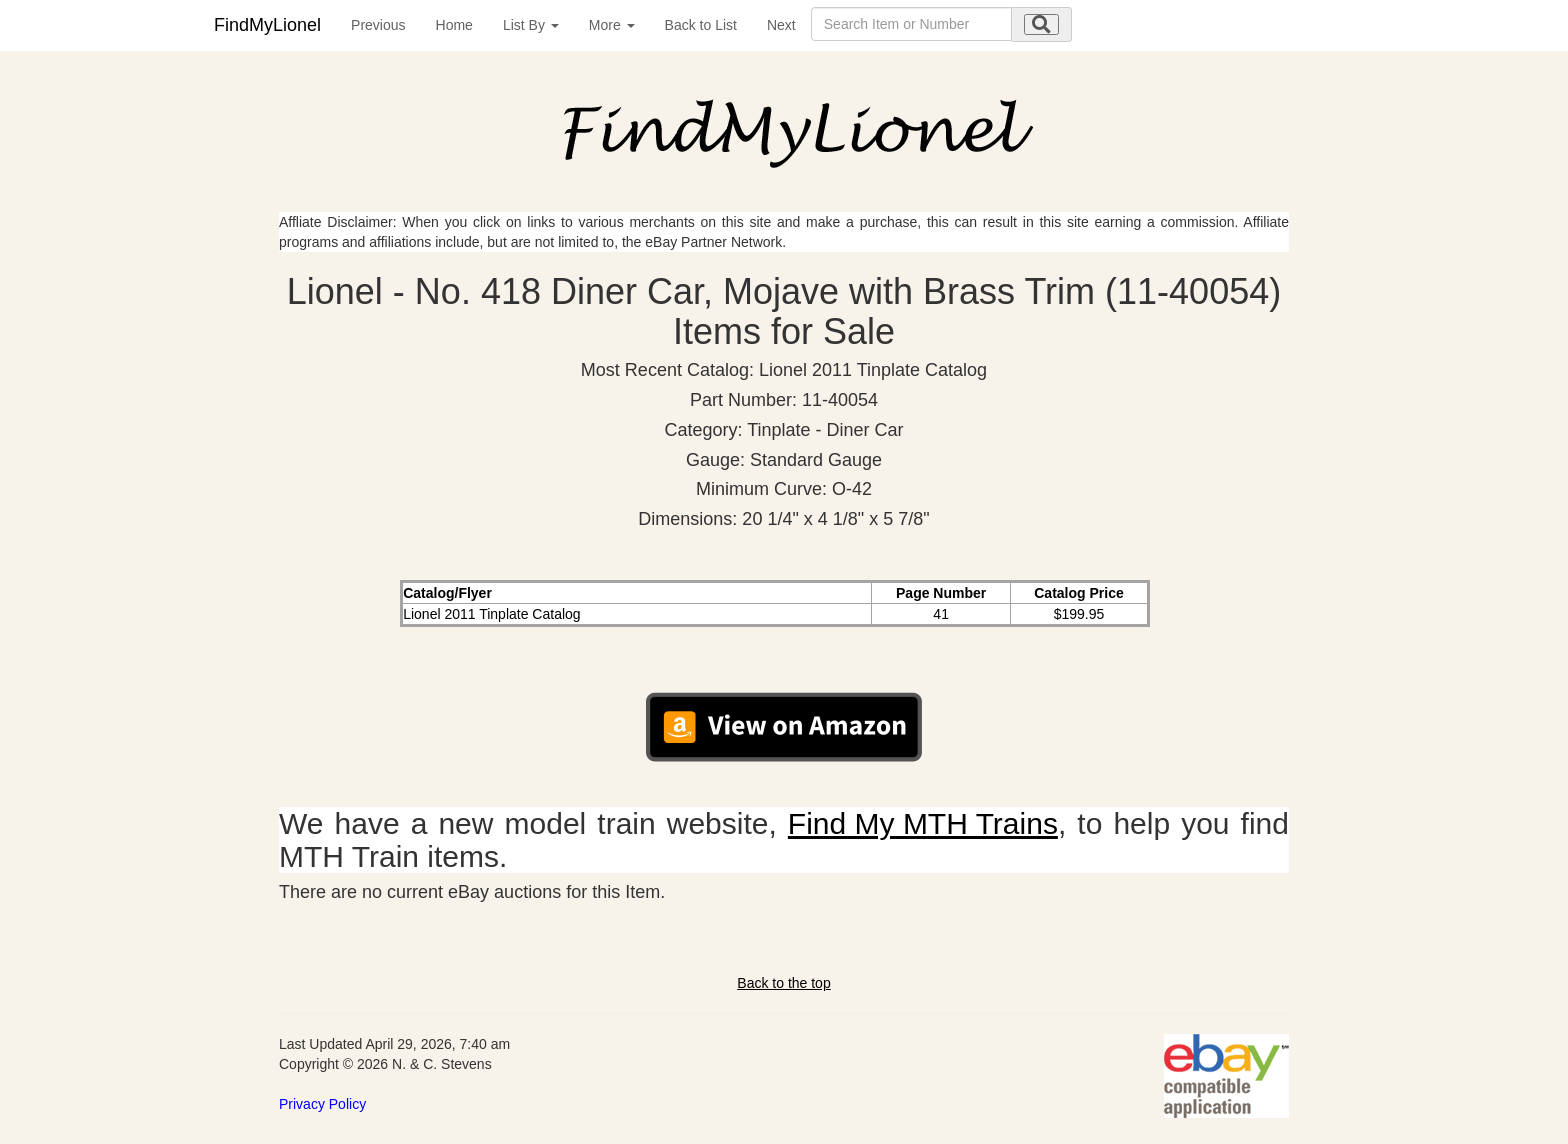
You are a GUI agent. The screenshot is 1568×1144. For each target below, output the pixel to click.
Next (781, 25)
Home (454, 25)
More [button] (612, 25)
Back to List (701, 25)
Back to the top (783, 983)
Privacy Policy (322, 1104)
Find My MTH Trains (923, 823)
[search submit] (1041, 24)
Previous (378, 25)
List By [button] (531, 25)
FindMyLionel (267, 25)
